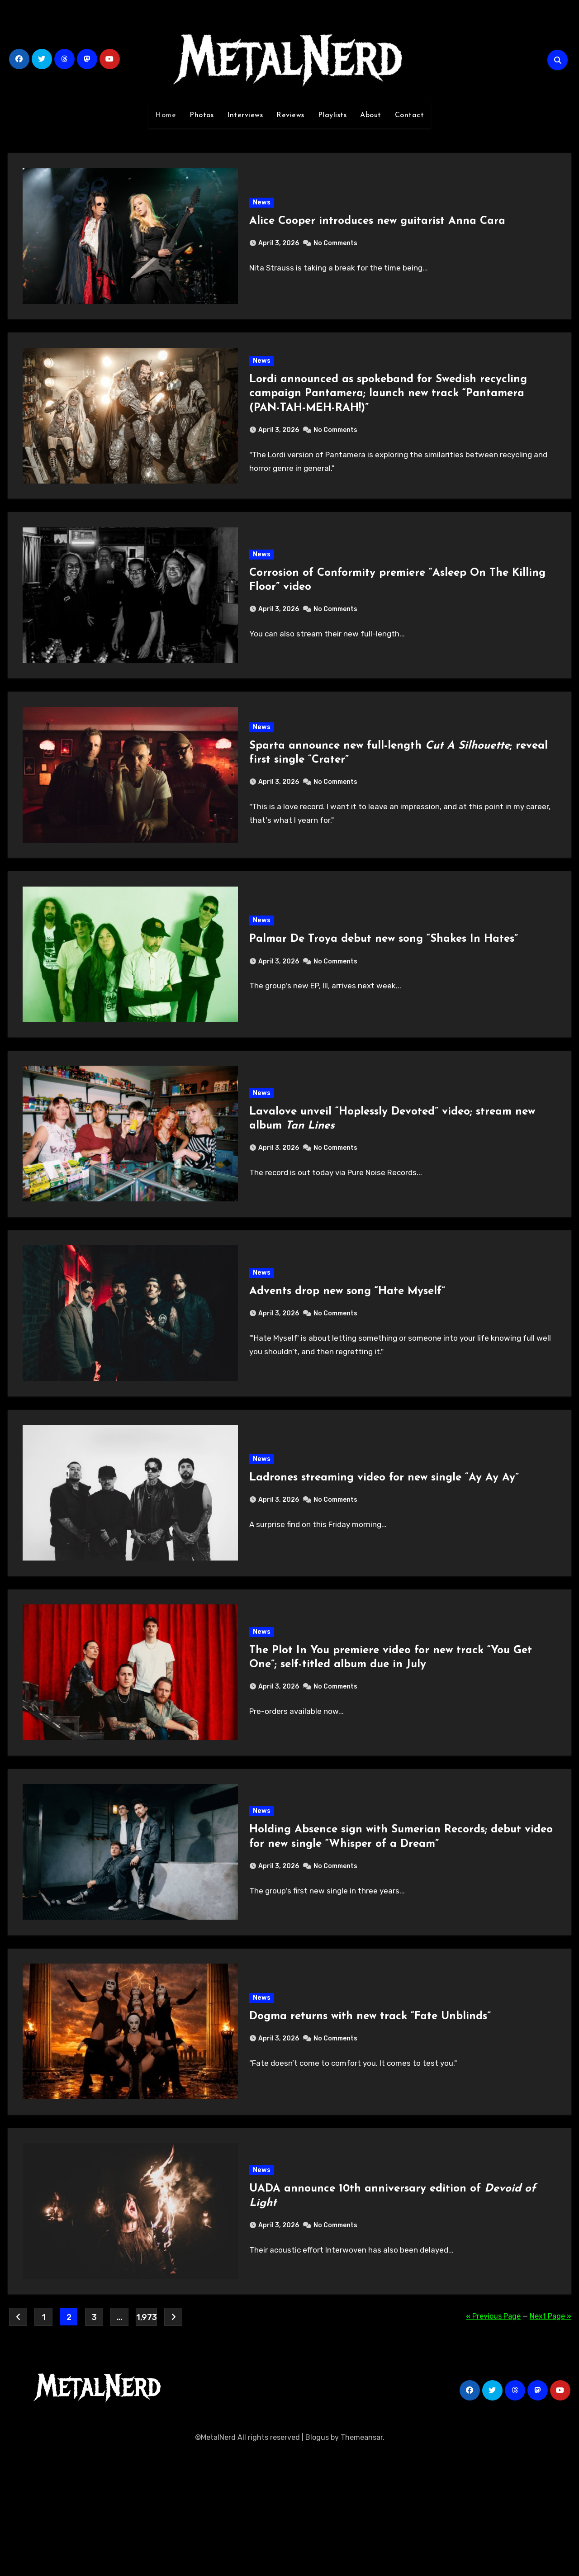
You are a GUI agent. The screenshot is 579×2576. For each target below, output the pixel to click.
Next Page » (550, 2441)
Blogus (317, 2562)
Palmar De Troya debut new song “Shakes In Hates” (384, 986)
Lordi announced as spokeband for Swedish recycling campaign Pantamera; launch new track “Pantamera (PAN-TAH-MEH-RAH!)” (389, 409)
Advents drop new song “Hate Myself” (348, 1359)
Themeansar (362, 2562)
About (370, 115)
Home (165, 115)
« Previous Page (493, 2441)
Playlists (332, 115)
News (262, 207)
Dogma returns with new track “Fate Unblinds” (371, 2126)
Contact (409, 115)
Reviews (290, 115)
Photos (202, 115)
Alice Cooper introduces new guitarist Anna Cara (378, 226)
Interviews (245, 115)
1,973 (146, 2442)
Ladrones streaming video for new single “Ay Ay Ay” (385, 1556)
